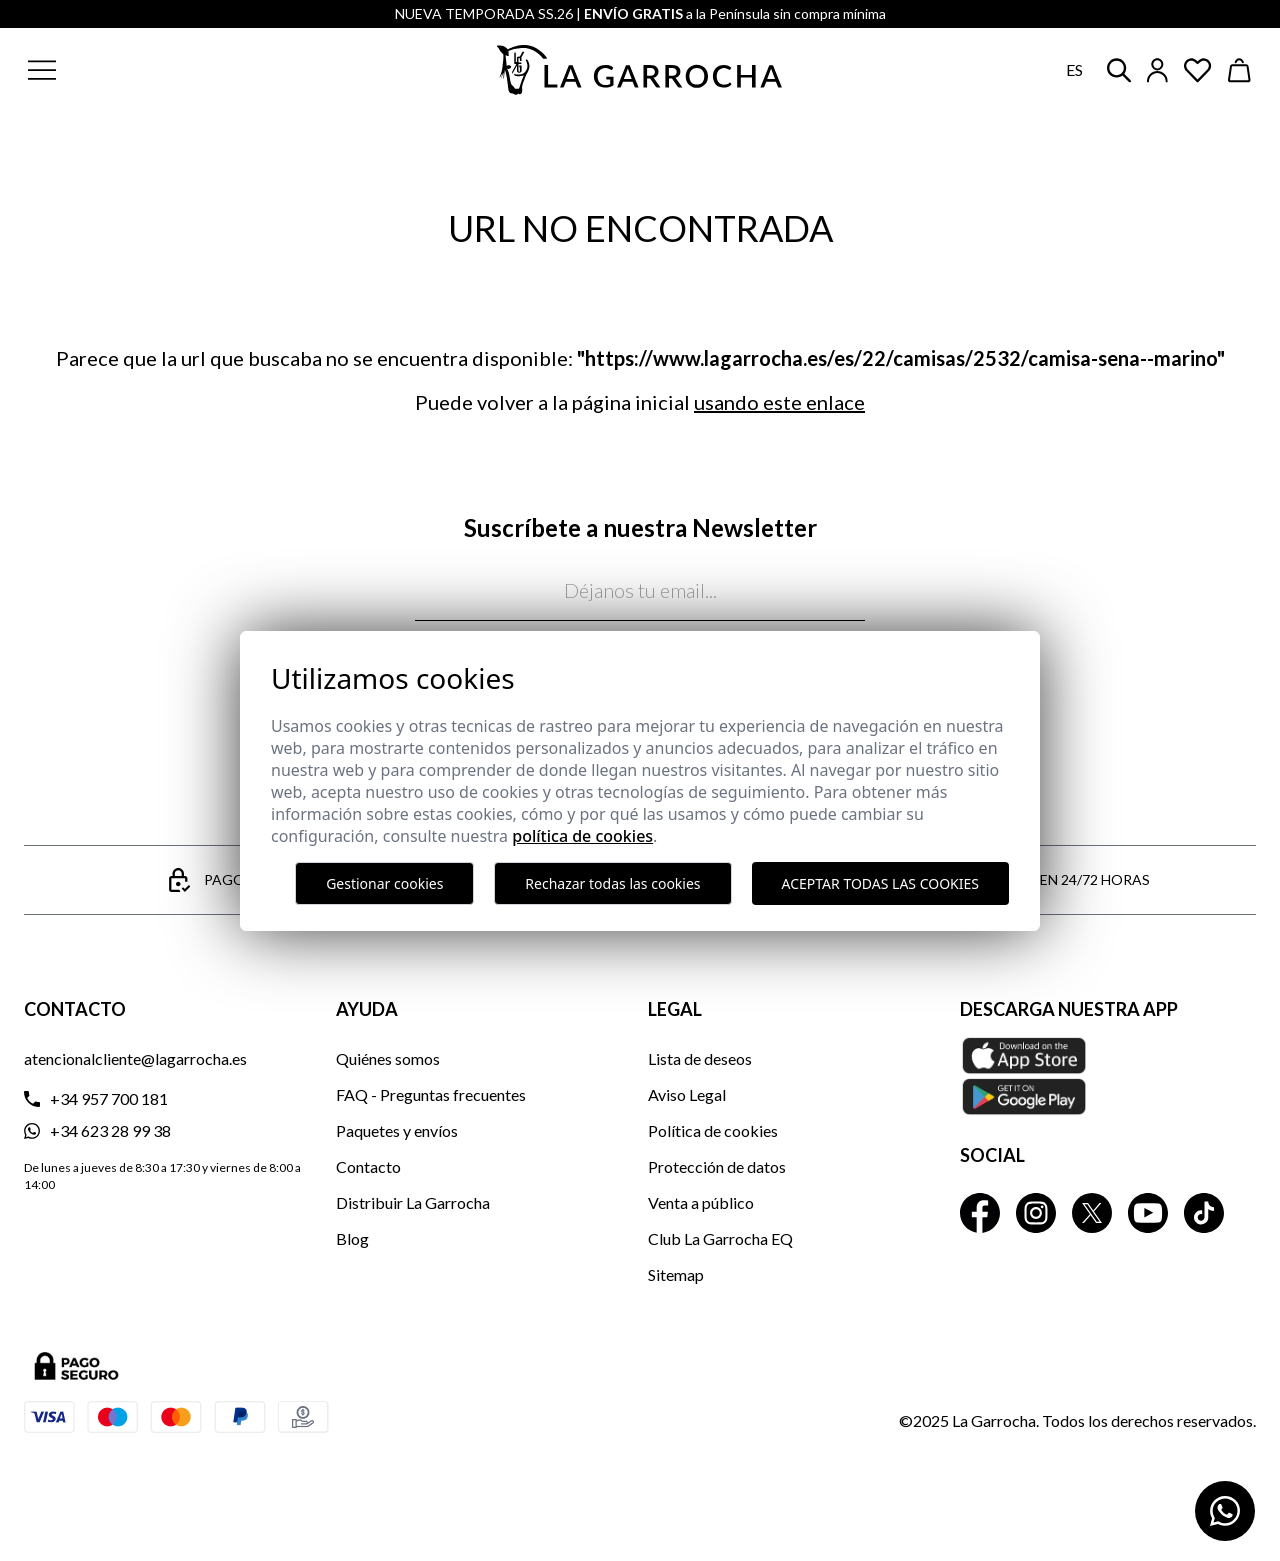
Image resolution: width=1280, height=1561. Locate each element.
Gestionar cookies (384, 883)
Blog (352, 1238)
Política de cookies (713, 1130)
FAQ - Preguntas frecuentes (431, 1094)
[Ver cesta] (1240, 70)
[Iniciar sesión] (1157, 70)
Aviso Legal (687, 1094)
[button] (163, 70)
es (1074, 69)
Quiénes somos (388, 1058)
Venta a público (701, 1202)
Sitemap (676, 1274)
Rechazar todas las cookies (612, 883)
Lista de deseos (700, 1058)
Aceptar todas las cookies (880, 883)
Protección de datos (717, 1166)
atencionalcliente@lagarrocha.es (135, 1058)
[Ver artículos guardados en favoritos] (1198, 70)
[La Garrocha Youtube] (1148, 1213)
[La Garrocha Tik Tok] (1204, 1213)
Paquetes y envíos (397, 1130)
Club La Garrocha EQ (720, 1238)
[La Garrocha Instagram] (1036, 1213)
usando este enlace (779, 402)
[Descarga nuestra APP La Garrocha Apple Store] (1108, 1076)
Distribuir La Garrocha (413, 1202)
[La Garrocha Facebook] (980, 1213)
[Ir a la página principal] (640, 70)
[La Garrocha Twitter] (1092, 1213)
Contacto (368, 1166)
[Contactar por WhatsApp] (1225, 1511)
